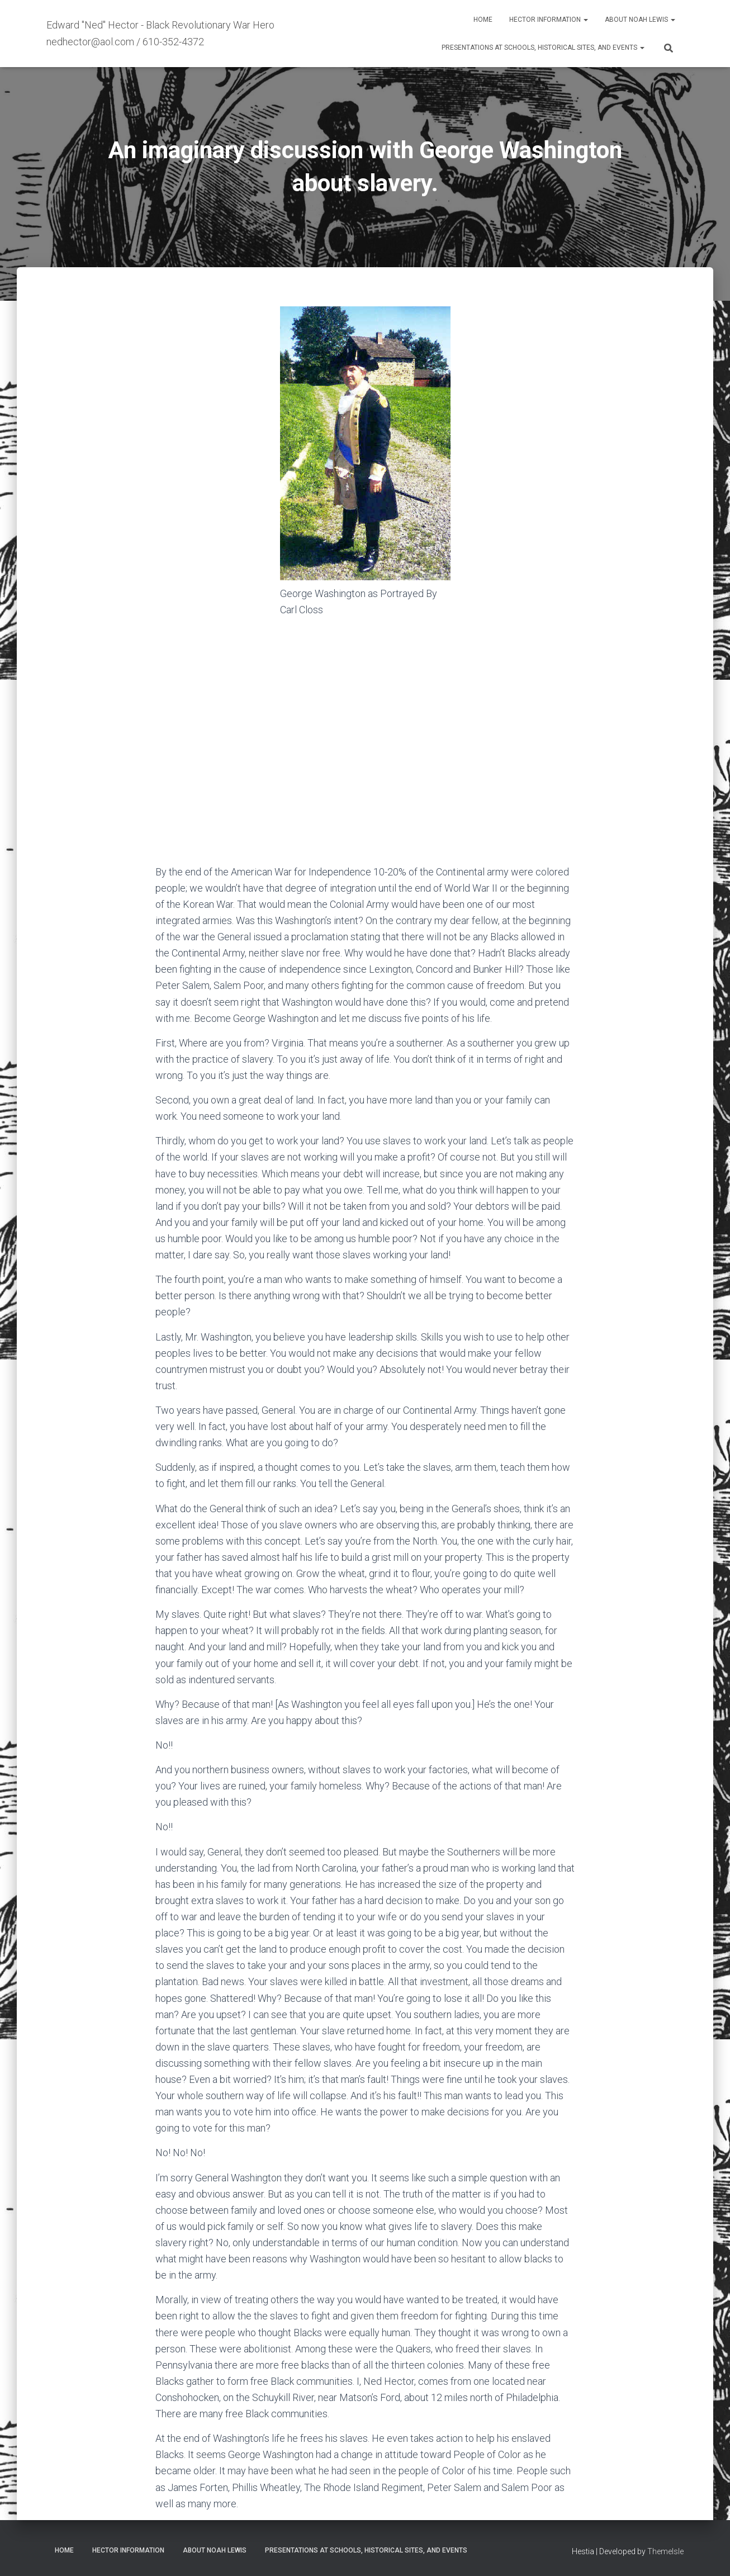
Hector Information (548, 19)
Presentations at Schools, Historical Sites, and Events (543, 47)
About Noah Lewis (640, 19)
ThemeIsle (665, 2551)
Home (482, 19)
